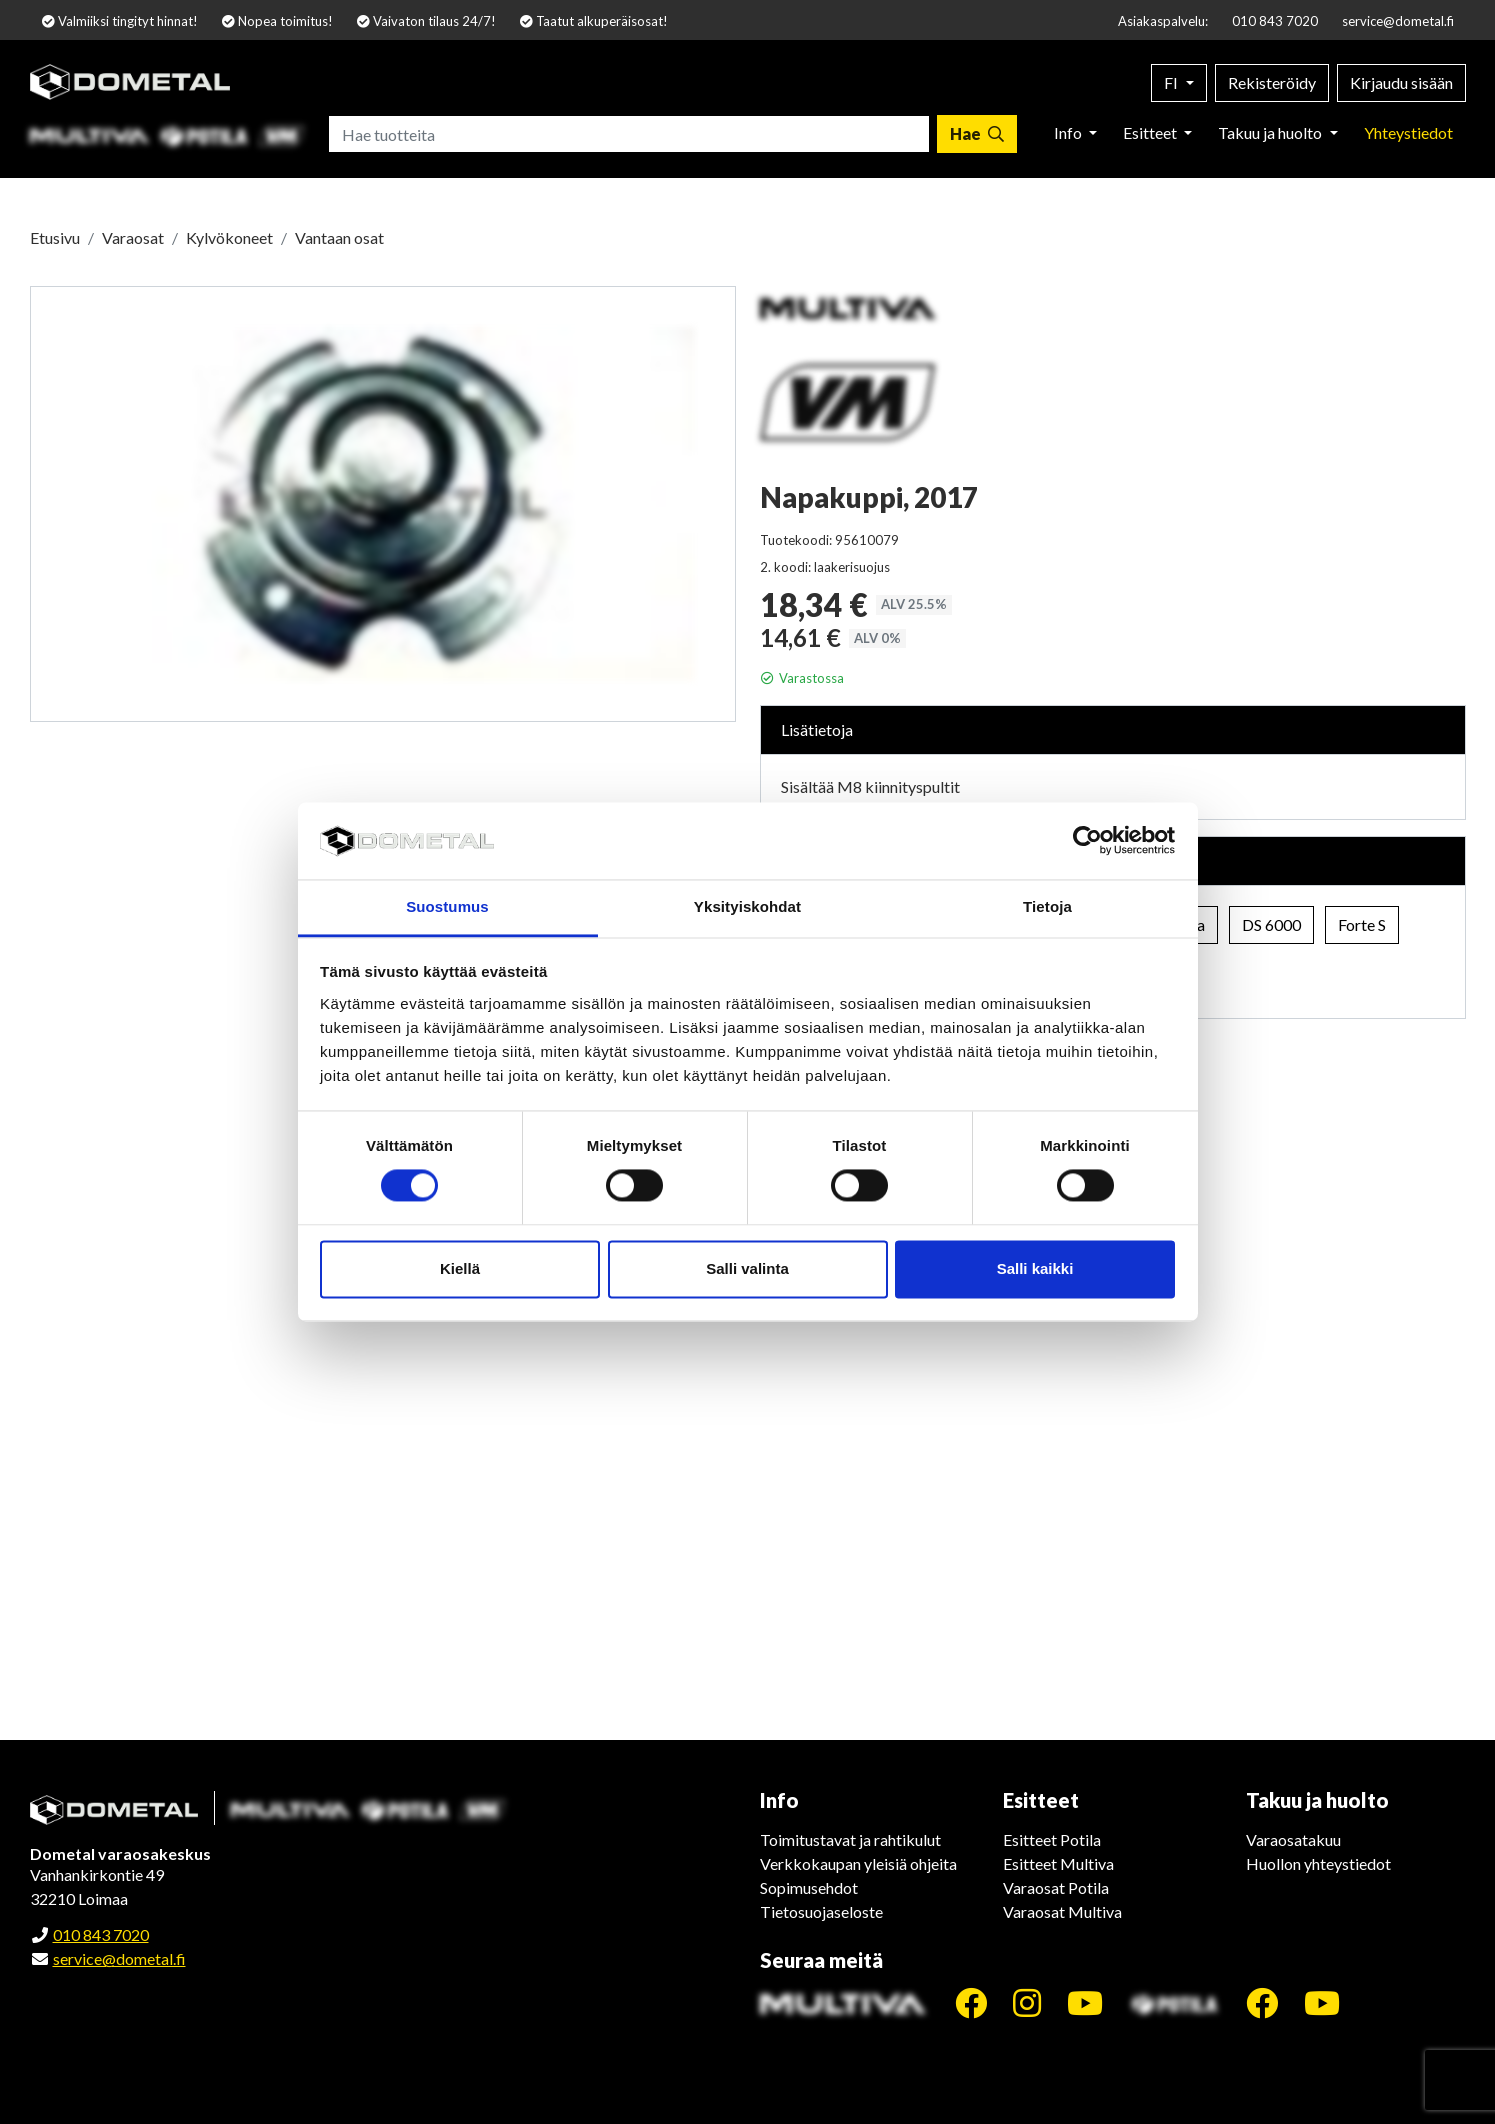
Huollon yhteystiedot (1318, 1863)
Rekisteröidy (1272, 82)
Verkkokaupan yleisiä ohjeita (858, 1863)
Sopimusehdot (809, 1887)
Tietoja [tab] (1047, 906)
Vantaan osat (339, 237)
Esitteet (1151, 132)
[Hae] (977, 134)
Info (1069, 132)
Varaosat (133, 237)
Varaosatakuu (1293, 1839)
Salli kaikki (1035, 1268)
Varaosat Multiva (1062, 1911)
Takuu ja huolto (1271, 132)
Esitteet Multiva (1058, 1863)
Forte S (1362, 924)
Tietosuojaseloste (821, 1911)
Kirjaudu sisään (1401, 82)
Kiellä (460, 1268)
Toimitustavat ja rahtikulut (850, 1839)
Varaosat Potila (1056, 1887)
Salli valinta (747, 1268)
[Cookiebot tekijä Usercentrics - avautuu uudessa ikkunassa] (1087, 841)
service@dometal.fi (1398, 21)
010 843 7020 (1275, 21)
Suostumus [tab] (447, 906)
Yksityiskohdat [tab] (747, 906)
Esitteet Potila (1052, 1839)
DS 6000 (1271, 924)
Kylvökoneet (229, 237)
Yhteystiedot (1408, 132)
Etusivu (55, 237)
